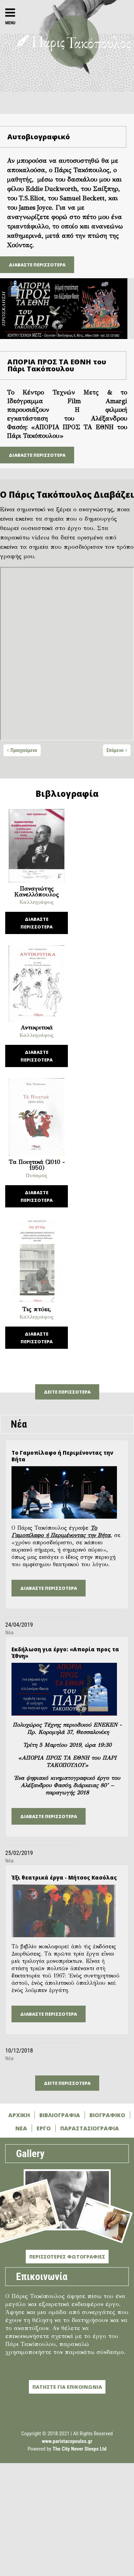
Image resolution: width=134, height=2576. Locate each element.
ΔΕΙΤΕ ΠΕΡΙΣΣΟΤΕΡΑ (67, 1392)
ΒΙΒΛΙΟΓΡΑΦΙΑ (59, 2115)
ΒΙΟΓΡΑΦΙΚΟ (107, 2115)
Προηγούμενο (23, 750)
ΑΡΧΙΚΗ (19, 2115)
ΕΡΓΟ (44, 2128)
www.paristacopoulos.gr (67, 2441)
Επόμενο (115, 750)
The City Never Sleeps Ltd (80, 2449)
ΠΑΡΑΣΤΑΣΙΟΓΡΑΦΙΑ (89, 2128)
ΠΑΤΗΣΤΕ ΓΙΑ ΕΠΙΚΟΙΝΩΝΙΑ (67, 2387)
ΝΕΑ (21, 2128)
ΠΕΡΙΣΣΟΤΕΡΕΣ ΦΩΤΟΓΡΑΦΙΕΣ (67, 2256)
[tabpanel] (67, 654)
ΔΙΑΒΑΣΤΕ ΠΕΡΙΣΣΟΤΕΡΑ (37, 265)
